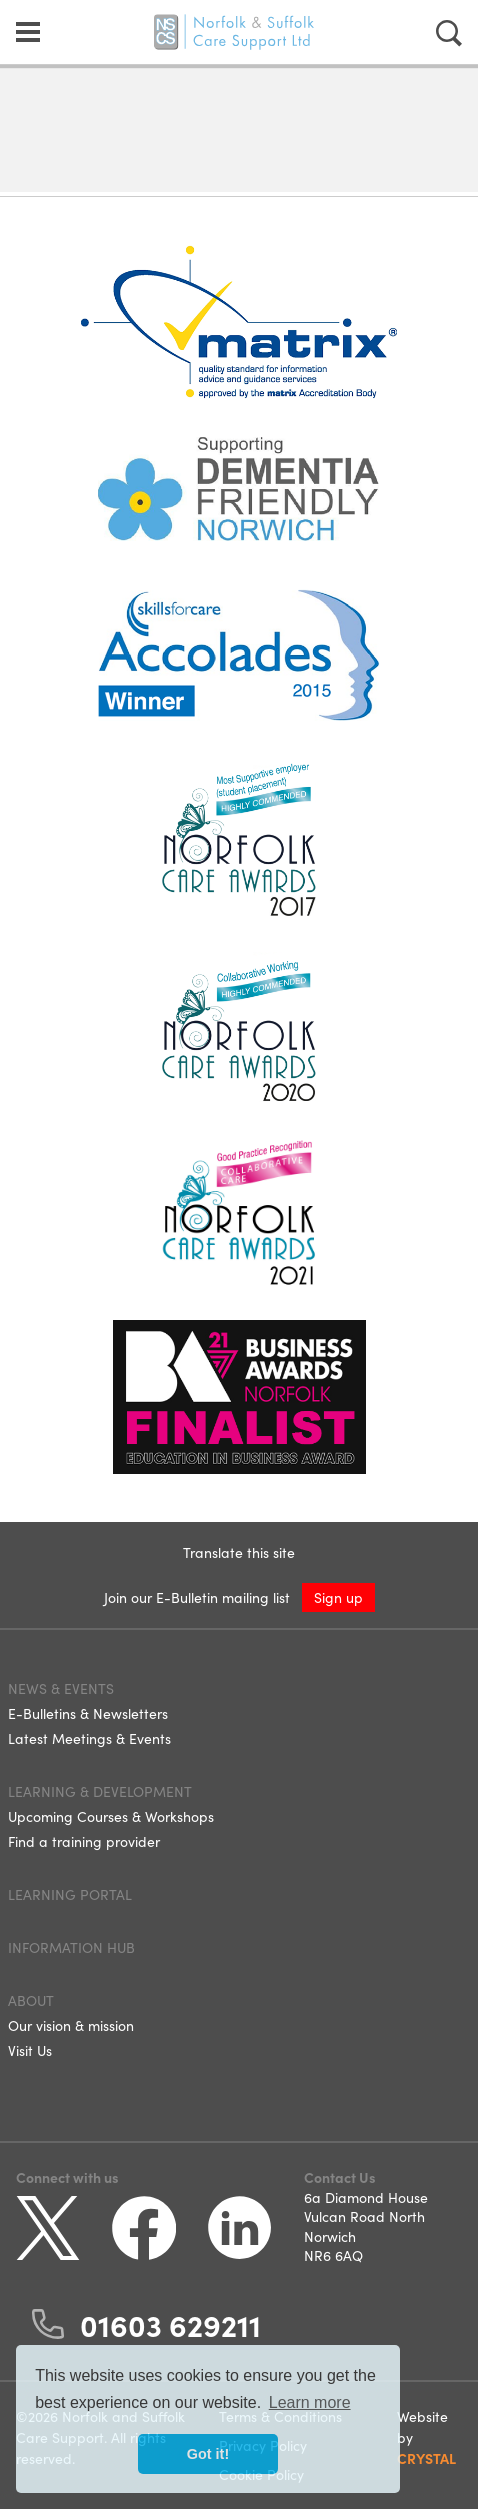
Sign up (338, 1597)
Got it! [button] (208, 2454)
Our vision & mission (71, 2025)
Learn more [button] (310, 2402)
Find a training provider (84, 1841)
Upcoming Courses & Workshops (111, 1816)
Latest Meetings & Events (89, 1738)
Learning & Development (100, 1791)
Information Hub (71, 1947)
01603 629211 (170, 2324)
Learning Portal (70, 1894)
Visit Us (30, 2050)
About (31, 2000)
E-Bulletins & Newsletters (88, 1713)
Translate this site (239, 1552)
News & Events (61, 1688)
